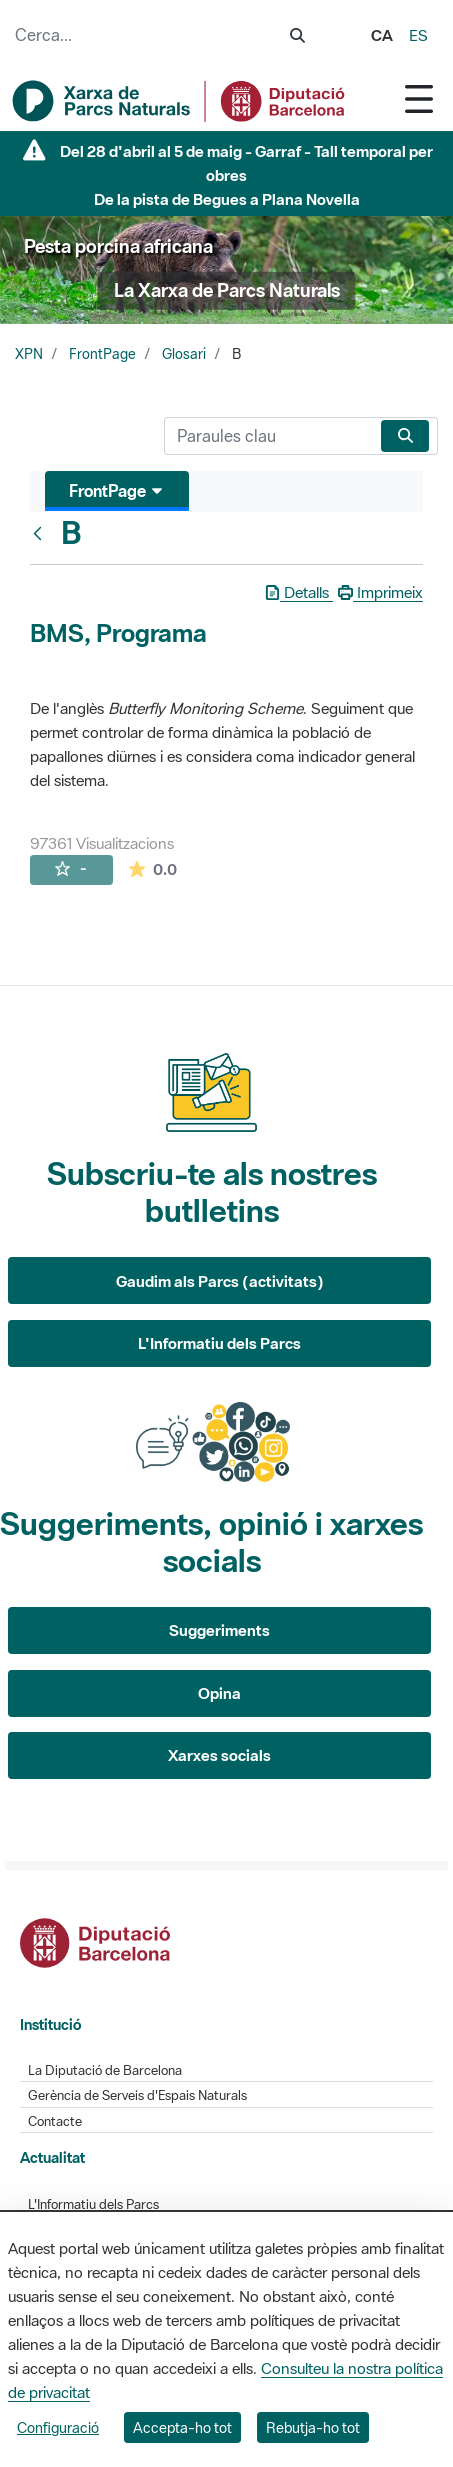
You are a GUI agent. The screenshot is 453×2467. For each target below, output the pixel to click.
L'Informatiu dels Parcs (219, 1343)
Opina (219, 1693)
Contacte (55, 2121)
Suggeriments (219, 1630)
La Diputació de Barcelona (105, 2070)
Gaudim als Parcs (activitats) (220, 1281)
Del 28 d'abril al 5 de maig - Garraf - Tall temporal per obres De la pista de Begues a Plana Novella (246, 175)
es (418, 35)
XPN (29, 354)
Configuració (58, 2427)
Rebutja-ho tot (313, 2427)
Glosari (184, 354)
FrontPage (102, 354)
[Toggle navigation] (419, 98)
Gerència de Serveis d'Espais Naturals (137, 2095)
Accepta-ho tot (182, 2427)
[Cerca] (268, 436)
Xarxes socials (219, 1755)
